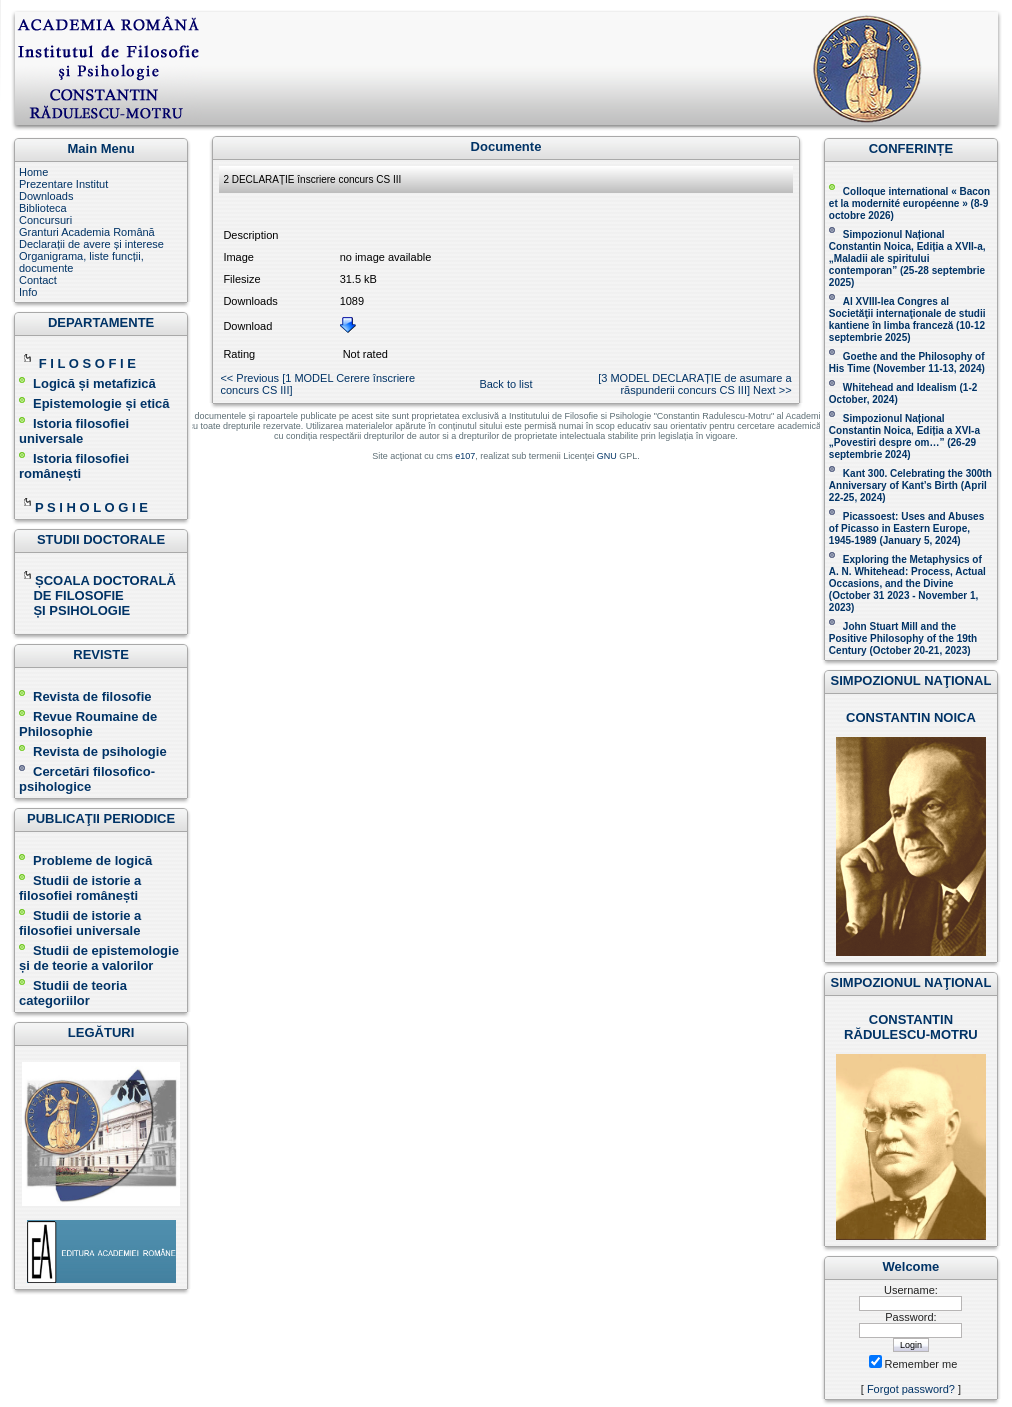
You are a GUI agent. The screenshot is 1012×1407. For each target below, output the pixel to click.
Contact (38, 280)
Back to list (505, 384)
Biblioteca (43, 208)
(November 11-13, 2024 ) (907, 362)
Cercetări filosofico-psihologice (87, 779)
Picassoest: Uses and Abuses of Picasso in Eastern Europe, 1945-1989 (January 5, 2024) (906, 528)
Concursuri (45, 220)
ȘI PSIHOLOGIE (74, 610)
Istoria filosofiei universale (74, 431)
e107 (465, 456)
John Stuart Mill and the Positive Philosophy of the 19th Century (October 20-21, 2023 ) (903, 638)
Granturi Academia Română (87, 232)
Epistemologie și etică (101, 403)
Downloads (46, 196)
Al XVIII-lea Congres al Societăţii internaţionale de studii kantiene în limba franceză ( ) (907, 319)
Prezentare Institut (63, 184)
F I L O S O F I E (87, 363)
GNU (607, 456)
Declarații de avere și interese (91, 244)
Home (33, 172)
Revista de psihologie (100, 751)
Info (28, 292)
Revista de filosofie (85, 696)
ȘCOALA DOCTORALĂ (99, 580)
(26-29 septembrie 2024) (902, 448)
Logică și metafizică (94, 383)
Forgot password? (911, 1389)
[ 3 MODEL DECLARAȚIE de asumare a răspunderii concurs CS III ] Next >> (694, 384)
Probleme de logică (92, 860)
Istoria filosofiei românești (74, 466)
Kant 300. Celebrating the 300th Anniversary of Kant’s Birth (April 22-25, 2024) (910, 485)
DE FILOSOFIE (73, 595)
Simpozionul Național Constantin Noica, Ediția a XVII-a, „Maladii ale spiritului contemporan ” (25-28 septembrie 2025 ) (907, 258)
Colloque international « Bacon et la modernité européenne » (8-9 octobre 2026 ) (909, 203)
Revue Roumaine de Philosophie (88, 724)
